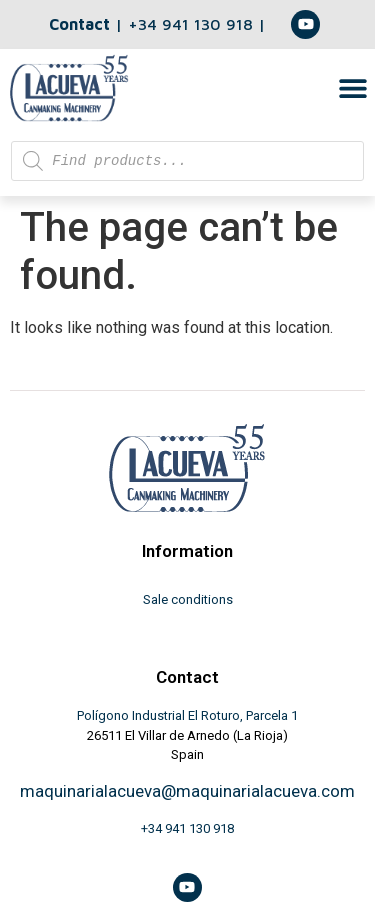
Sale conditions (188, 599)
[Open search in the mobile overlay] (187, 161)
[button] (352, 87)
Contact (79, 24)
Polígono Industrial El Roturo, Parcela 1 (187, 715)
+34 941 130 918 (193, 24)
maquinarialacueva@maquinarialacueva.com (187, 791)
